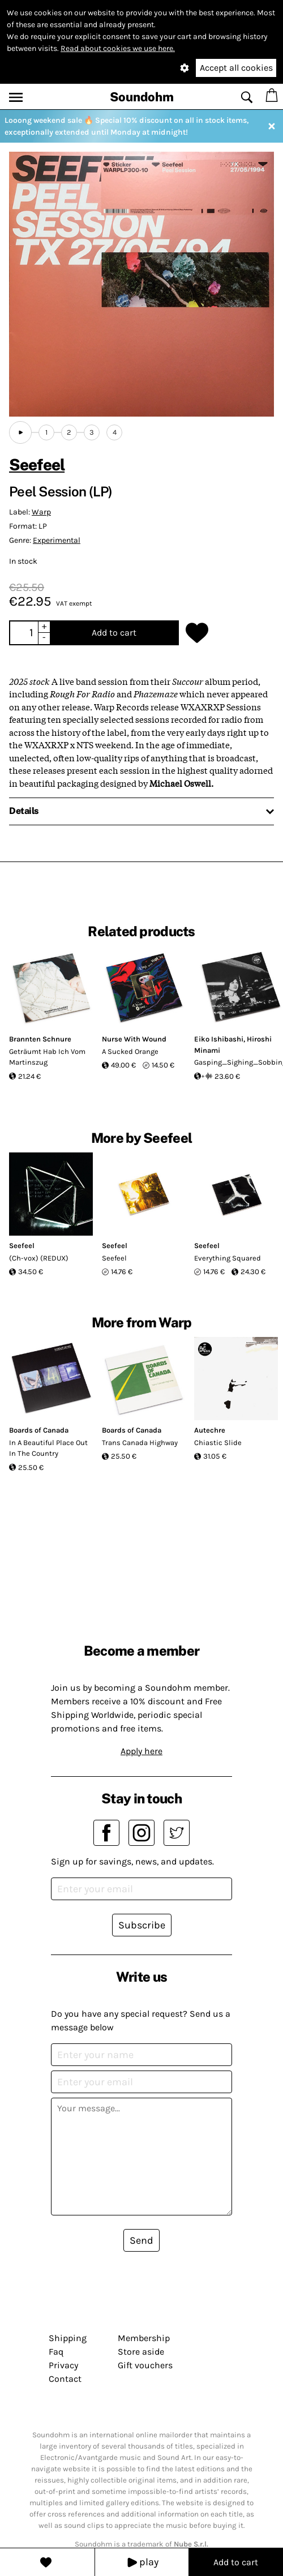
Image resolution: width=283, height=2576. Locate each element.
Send (141, 2240)
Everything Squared (227, 1258)
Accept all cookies (236, 67)
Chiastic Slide (218, 1442)
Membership (144, 2338)
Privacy (63, 2365)
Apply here (141, 1751)
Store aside (141, 2351)
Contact (65, 2378)
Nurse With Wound (134, 1039)
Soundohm (142, 96)
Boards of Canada (38, 1430)
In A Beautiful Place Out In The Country (48, 1448)
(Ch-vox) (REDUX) (38, 1258)
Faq (56, 2351)
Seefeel (37, 464)
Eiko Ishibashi (218, 1039)
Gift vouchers (145, 2365)
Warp (41, 512)
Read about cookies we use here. (118, 48)
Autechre (209, 1430)
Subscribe (141, 1925)
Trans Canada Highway (140, 1442)
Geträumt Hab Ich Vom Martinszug (47, 1057)
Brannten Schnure (40, 1039)
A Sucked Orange (130, 1051)
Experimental (56, 540)
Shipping (68, 2338)
